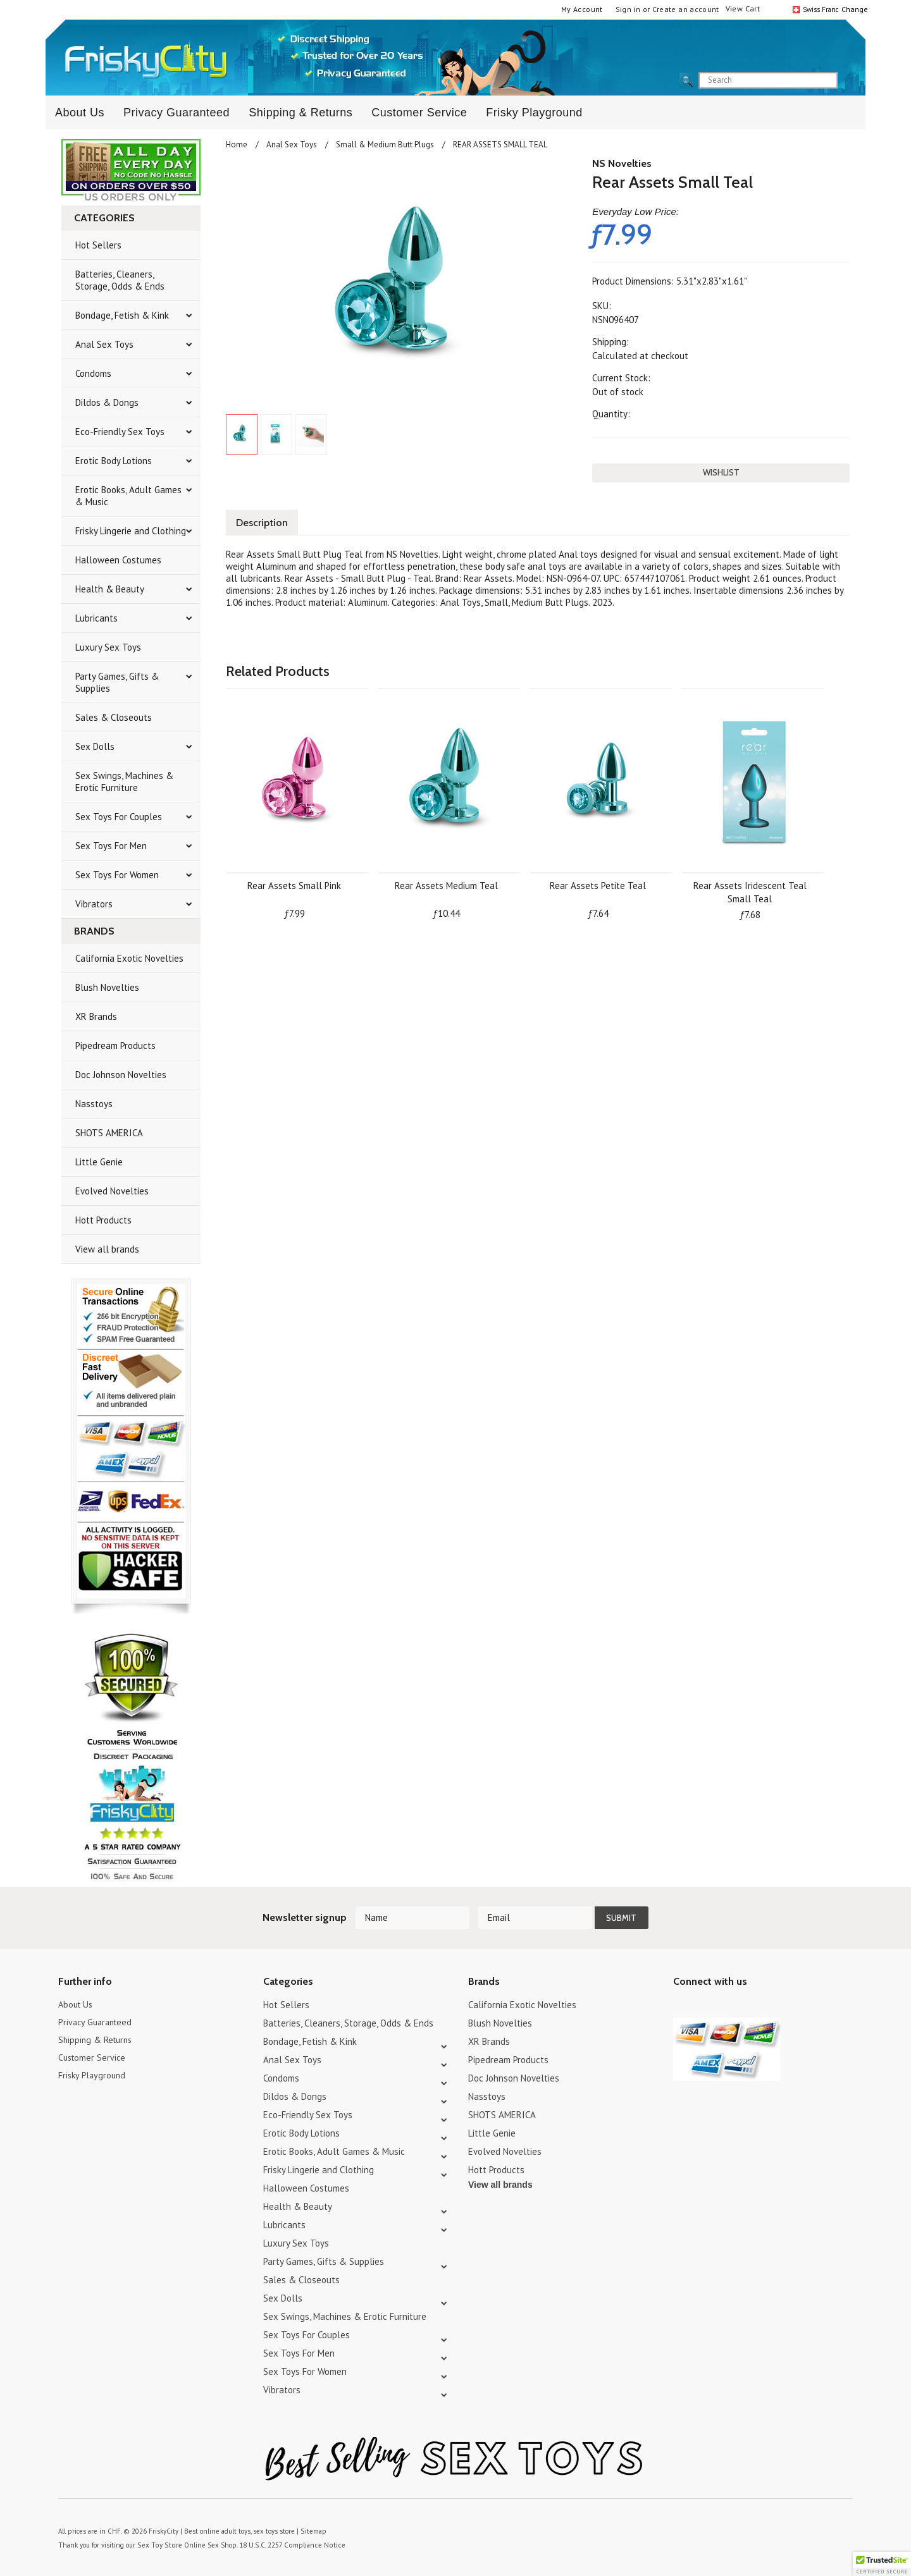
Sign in (628, 9)
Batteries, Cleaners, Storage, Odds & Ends (119, 280)
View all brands (107, 1249)
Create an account (685, 9)
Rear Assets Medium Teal (446, 884)
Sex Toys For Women (117, 875)
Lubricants (96, 618)
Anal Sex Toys (104, 344)
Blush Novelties (107, 987)
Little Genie (99, 1162)
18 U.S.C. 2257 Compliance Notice (285, 2543)
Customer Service (419, 112)
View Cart (743, 8)
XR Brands (96, 1016)
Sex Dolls (95, 746)
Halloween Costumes (118, 560)
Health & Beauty (109, 589)
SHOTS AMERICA (109, 1133)
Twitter (681, 2007)
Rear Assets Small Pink (294, 884)
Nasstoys (94, 1104)
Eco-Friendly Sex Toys (119, 432)
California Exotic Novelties (129, 958)
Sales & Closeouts (113, 717)
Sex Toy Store (157, 2543)
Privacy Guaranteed (176, 112)
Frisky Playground (534, 112)
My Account (582, 9)
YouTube (703, 2007)
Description (264, 521)
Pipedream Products (115, 1046)
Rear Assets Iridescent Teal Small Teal (750, 890)
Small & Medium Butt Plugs (385, 144)
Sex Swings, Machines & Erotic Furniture (124, 782)
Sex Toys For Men (111, 846)
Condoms (93, 373)
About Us (79, 112)
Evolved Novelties (112, 1191)
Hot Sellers (98, 245)
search (848, 81)
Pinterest (725, 2007)
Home (236, 144)
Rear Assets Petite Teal (598, 884)
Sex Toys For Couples (118, 817)
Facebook (747, 2007)
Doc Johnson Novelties (120, 1075)
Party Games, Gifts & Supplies (117, 682)
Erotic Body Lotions (113, 461)
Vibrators (94, 904)
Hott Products (103, 1220)
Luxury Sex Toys (108, 647)
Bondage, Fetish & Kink (122, 315)
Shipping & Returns (300, 112)
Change (853, 9)
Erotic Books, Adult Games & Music (128, 496)
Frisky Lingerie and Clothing (130, 531)
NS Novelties (622, 163)
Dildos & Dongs (107, 402)
